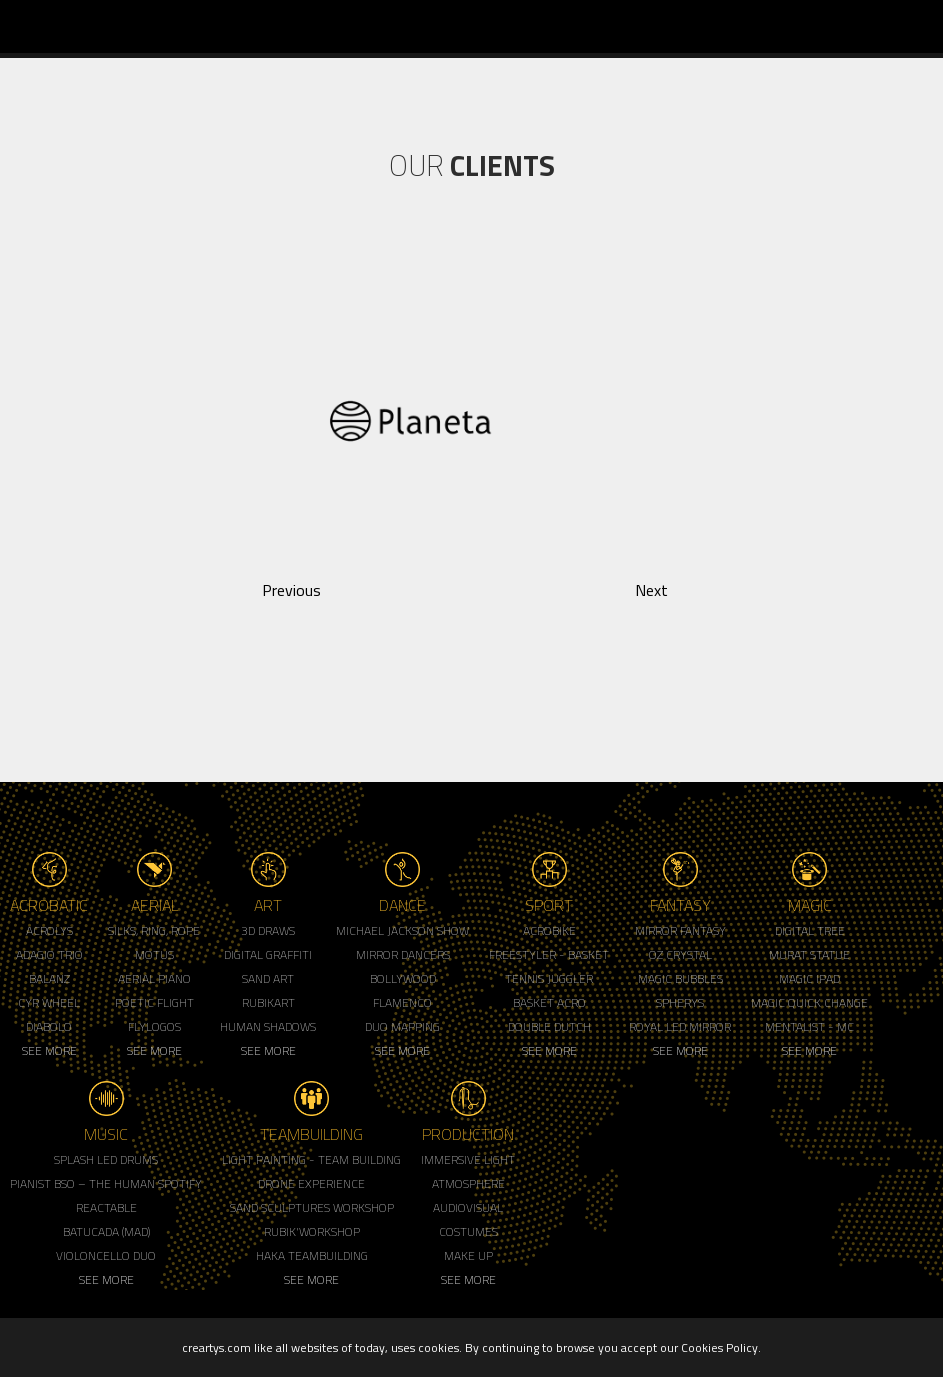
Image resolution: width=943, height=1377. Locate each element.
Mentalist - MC (809, 1026)
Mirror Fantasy (680, 930)
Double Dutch (549, 1026)
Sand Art (268, 978)
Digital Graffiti (268, 954)
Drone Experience (311, 1183)
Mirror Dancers (403, 954)
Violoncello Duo (106, 1255)
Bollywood (403, 978)
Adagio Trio (49, 954)
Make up (468, 1255)
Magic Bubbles (680, 978)
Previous (291, 590)
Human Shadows (268, 1026)
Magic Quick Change (809, 1002)
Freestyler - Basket (549, 954)
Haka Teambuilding (312, 1255)
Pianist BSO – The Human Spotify (106, 1183)
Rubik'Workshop (312, 1231)
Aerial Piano (154, 978)
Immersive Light (468, 1159)
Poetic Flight (154, 1002)
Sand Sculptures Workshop (312, 1207)
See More (49, 1050)
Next (651, 590)
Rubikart (268, 1002)
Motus (154, 954)
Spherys (680, 1002)
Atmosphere (468, 1183)
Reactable (106, 1207)
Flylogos (154, 1026)
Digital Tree (810, 930)
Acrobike (549, 930)
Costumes (468, 1231)
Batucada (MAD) (106, 1231)
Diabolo (49, 1026)
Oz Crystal (680, 954)
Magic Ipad (809, 978)
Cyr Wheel (49, 1002)
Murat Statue (809, 954)
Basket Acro (549, 1002)
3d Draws (268, 930)
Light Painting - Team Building (311, 1159)
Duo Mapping (402, 1026)
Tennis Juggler (549, 978)
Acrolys (49, 930)
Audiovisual (468, 1207)
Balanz (49, 978)
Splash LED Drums (106, 1159)
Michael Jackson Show (402, 930)
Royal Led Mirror (680, 1026)
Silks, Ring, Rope (154, 930)
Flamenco (402, 1002)
